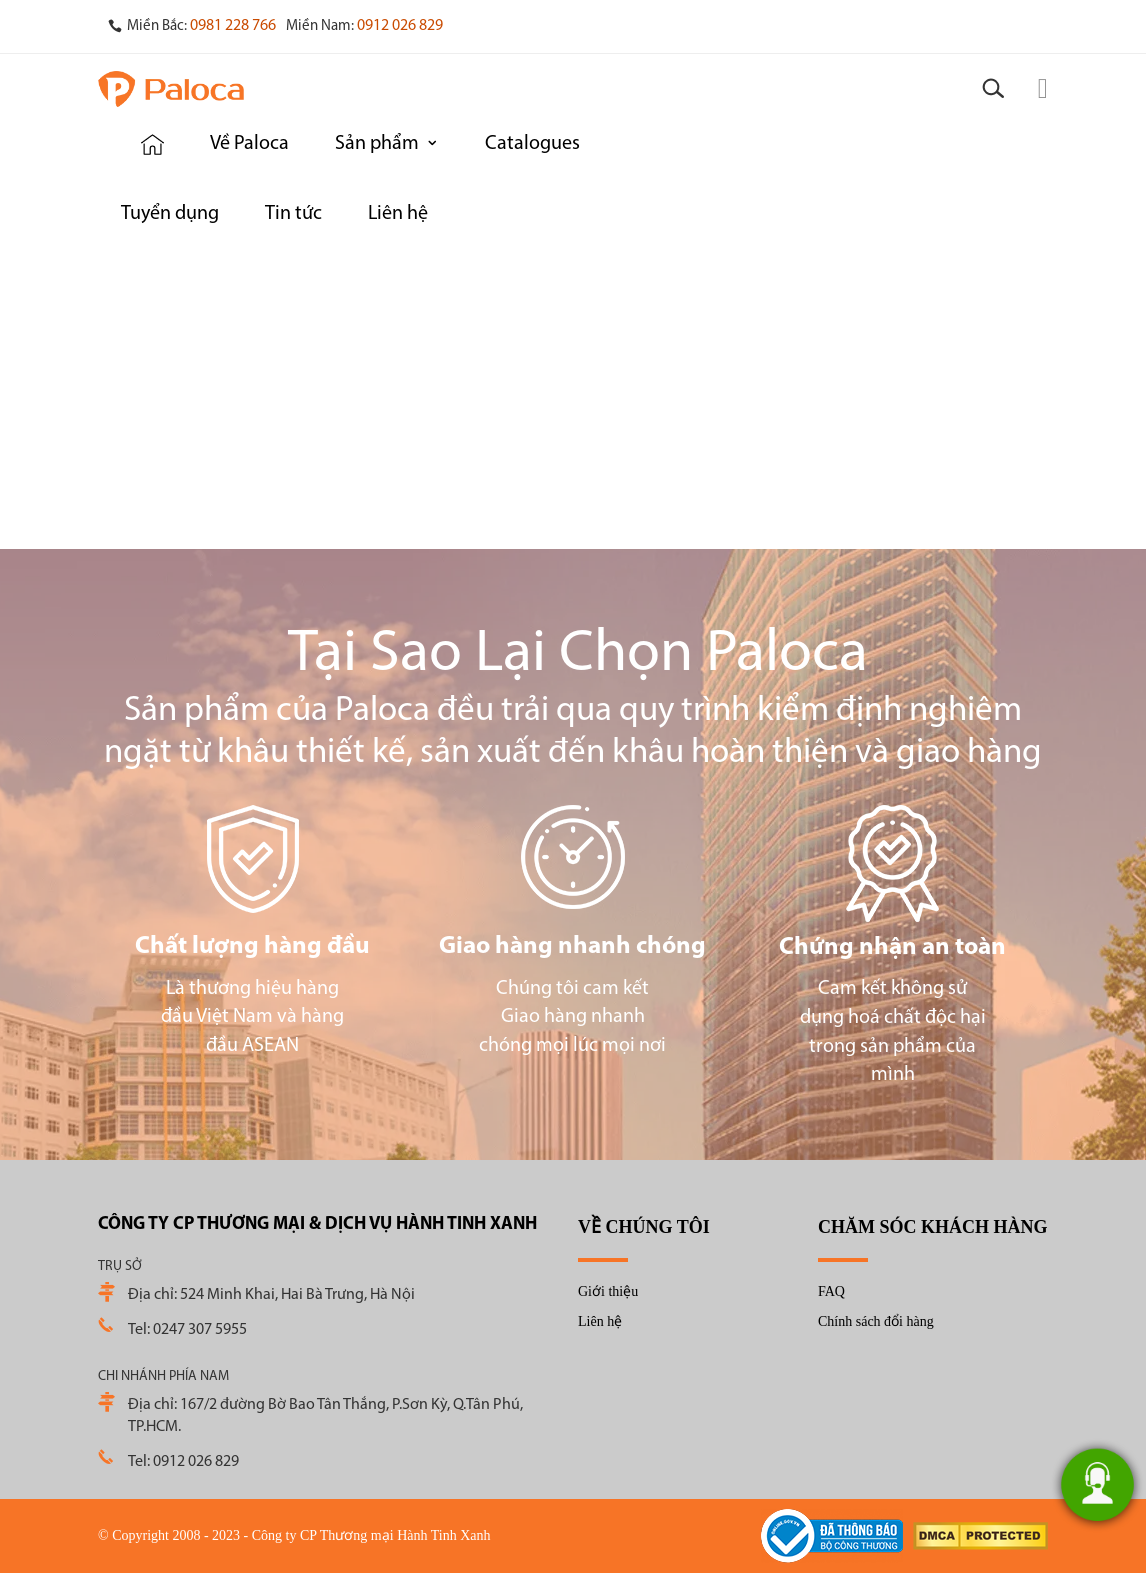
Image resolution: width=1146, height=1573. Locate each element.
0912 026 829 (400, 26)
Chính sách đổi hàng (876, 1321)
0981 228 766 (233, 26)
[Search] (993, 89)
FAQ (831, 1291)
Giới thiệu (608, 1291)
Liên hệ (600, 1321)
